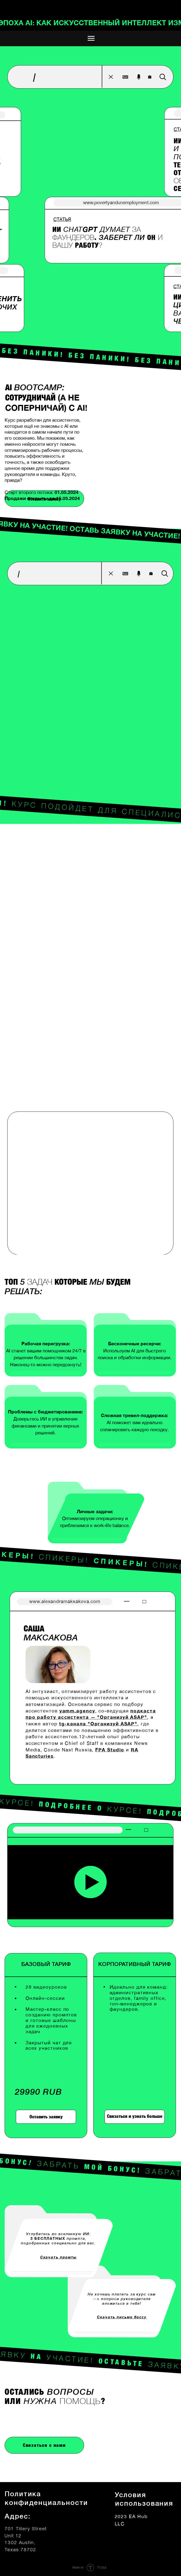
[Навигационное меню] (91, 38)
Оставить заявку (46, 2116)
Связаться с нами (44, 2445)
